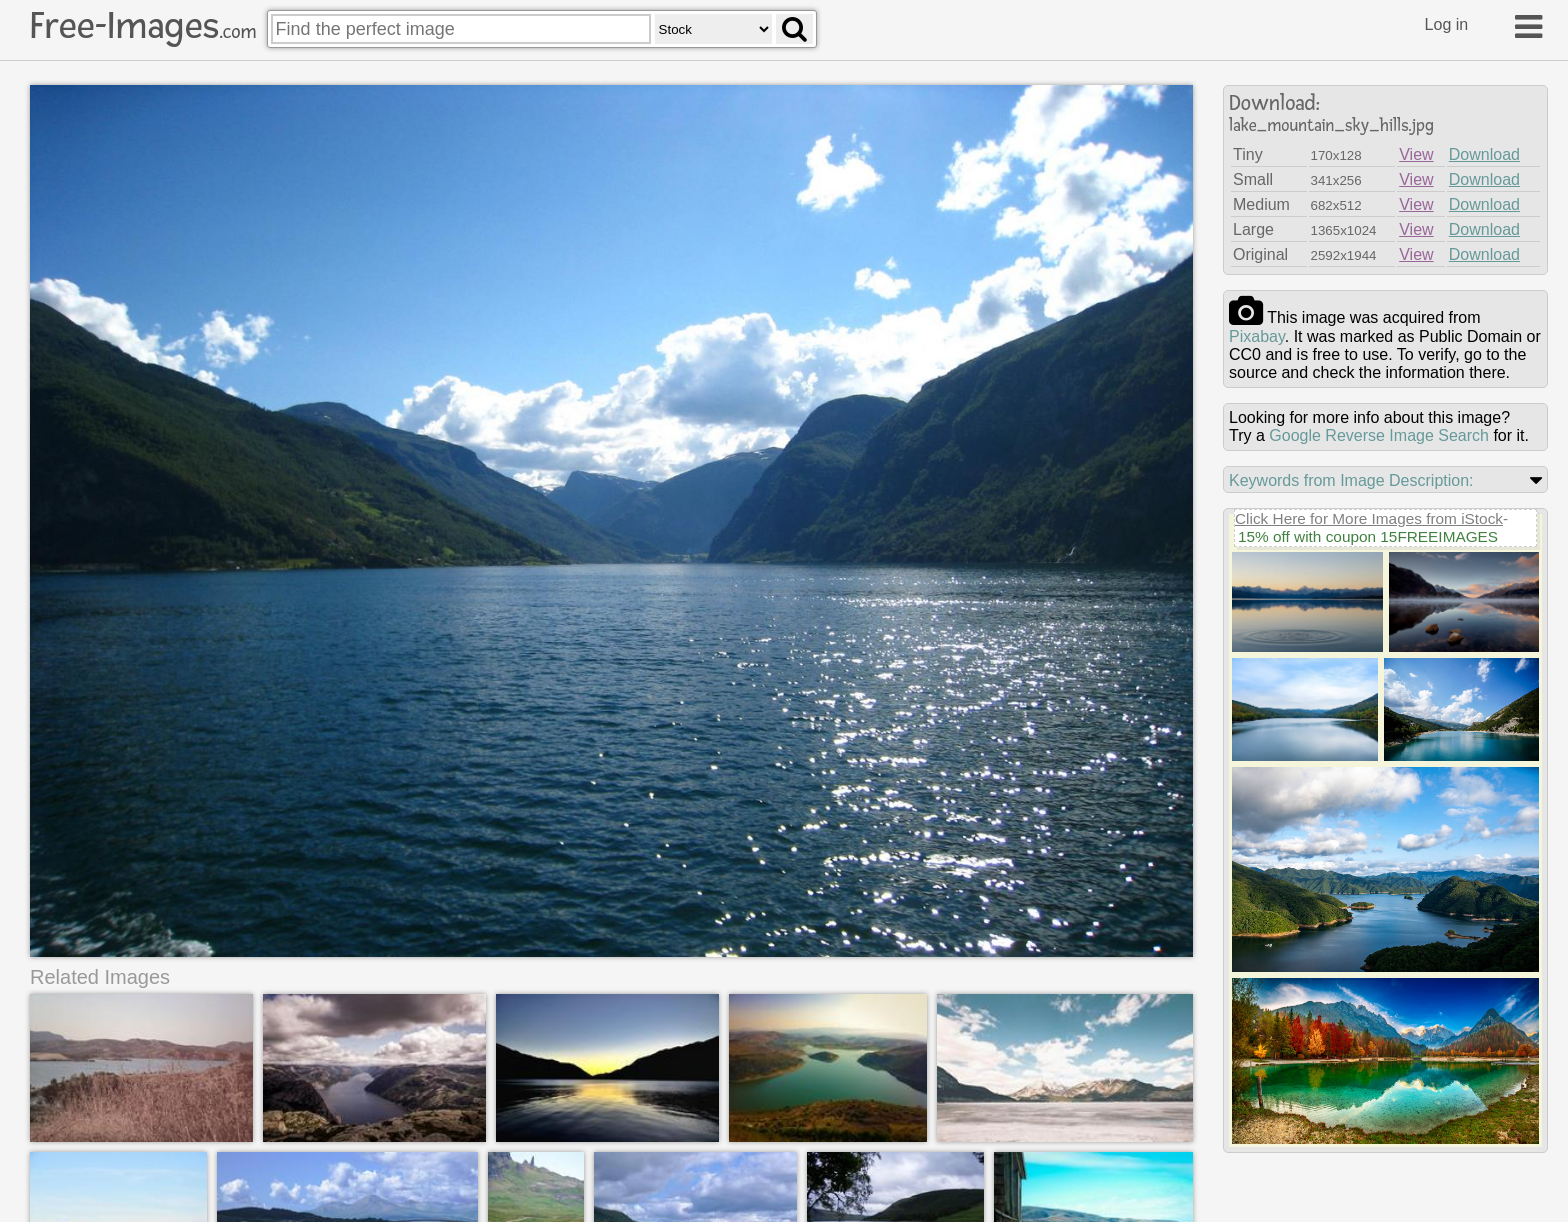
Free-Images (143, 26)
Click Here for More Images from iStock (1369, 518)
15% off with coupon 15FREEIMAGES (1368, 536)
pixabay (1257, 336)
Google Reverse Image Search (1379, 435)
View (1416, 154)
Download (1484, 154)
